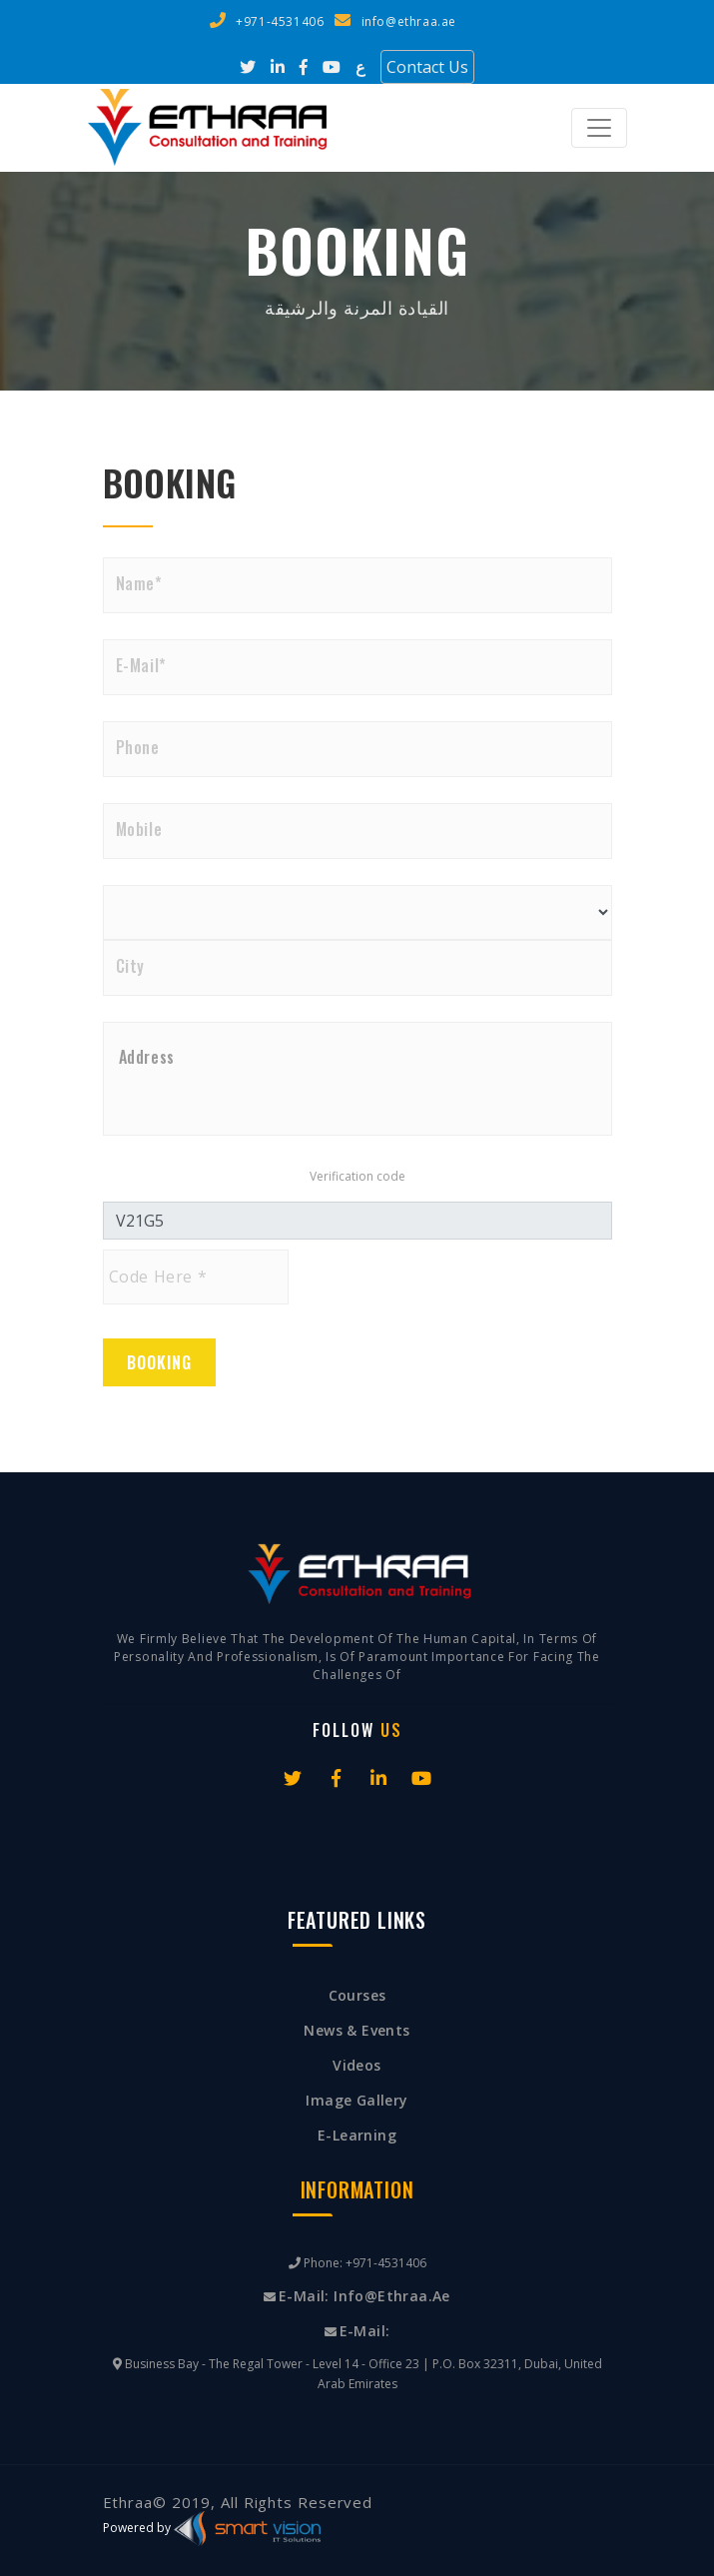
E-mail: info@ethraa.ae (364, 2295)
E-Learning (357, 2135)
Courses (357, 1995)
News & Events (356, 2030)
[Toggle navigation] (599, 128)
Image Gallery (356, 2100)
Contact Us (427, 67)
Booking (159, 1362)
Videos (356, 2065)
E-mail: (365, 2330)
